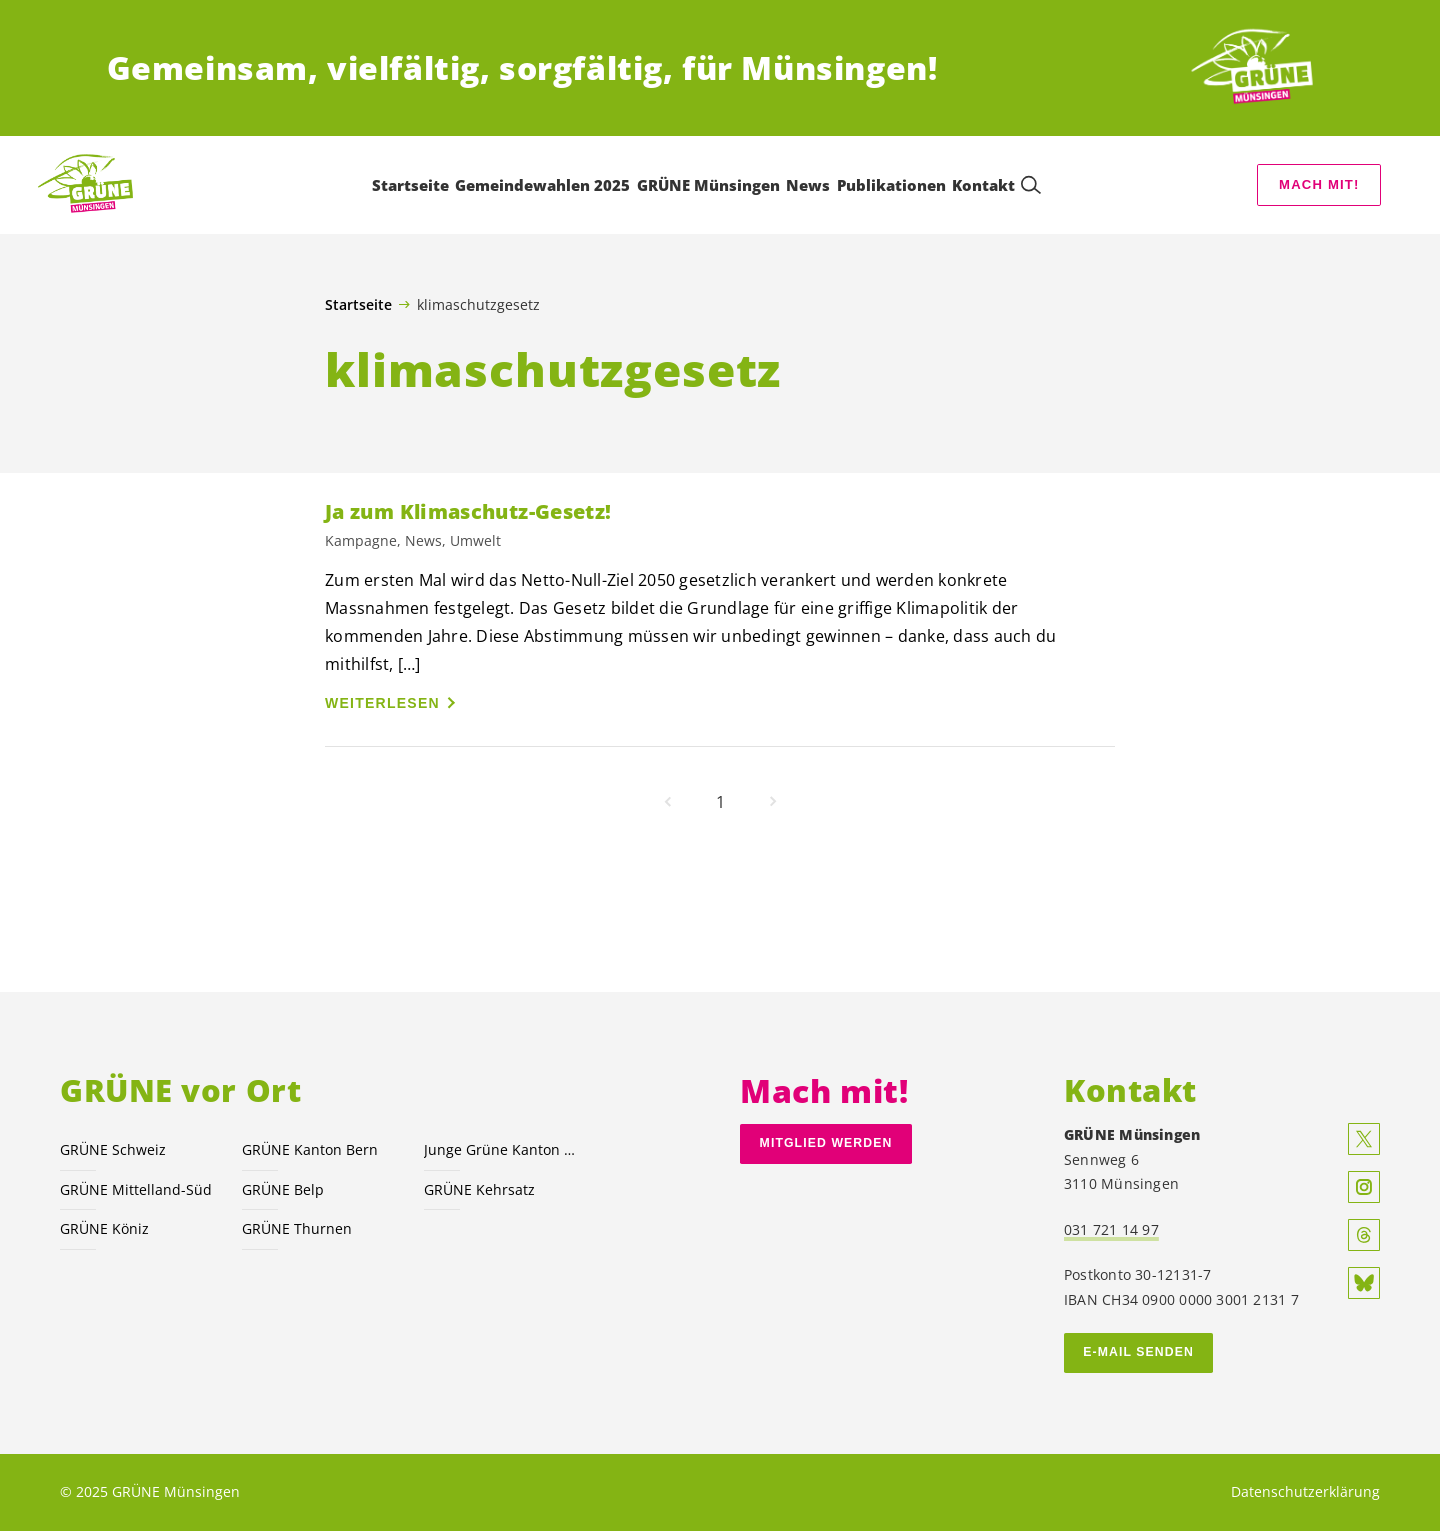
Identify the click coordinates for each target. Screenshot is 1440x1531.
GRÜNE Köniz (104, 1228)
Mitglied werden (826, 1143)
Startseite (358, 305)
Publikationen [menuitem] (891, 185)
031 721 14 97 (1111, 1229)
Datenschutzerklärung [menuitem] (1305, 1491)
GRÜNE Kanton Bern (310, 1149)
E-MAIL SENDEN (1138, 1352)
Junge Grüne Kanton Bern (503, 1149)
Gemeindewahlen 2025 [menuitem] (542, 185)
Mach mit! (1319, 184)
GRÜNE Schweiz (113, 1149)
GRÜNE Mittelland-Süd (136, 1189)
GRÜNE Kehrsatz (479, 1189)
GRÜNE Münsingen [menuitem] (708, 185)
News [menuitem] (808, 185)
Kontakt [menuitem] (983, 185)
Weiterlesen (382, 703)
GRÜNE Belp (283, 1189)
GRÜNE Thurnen (297, 1228)
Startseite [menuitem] (410, 185)
